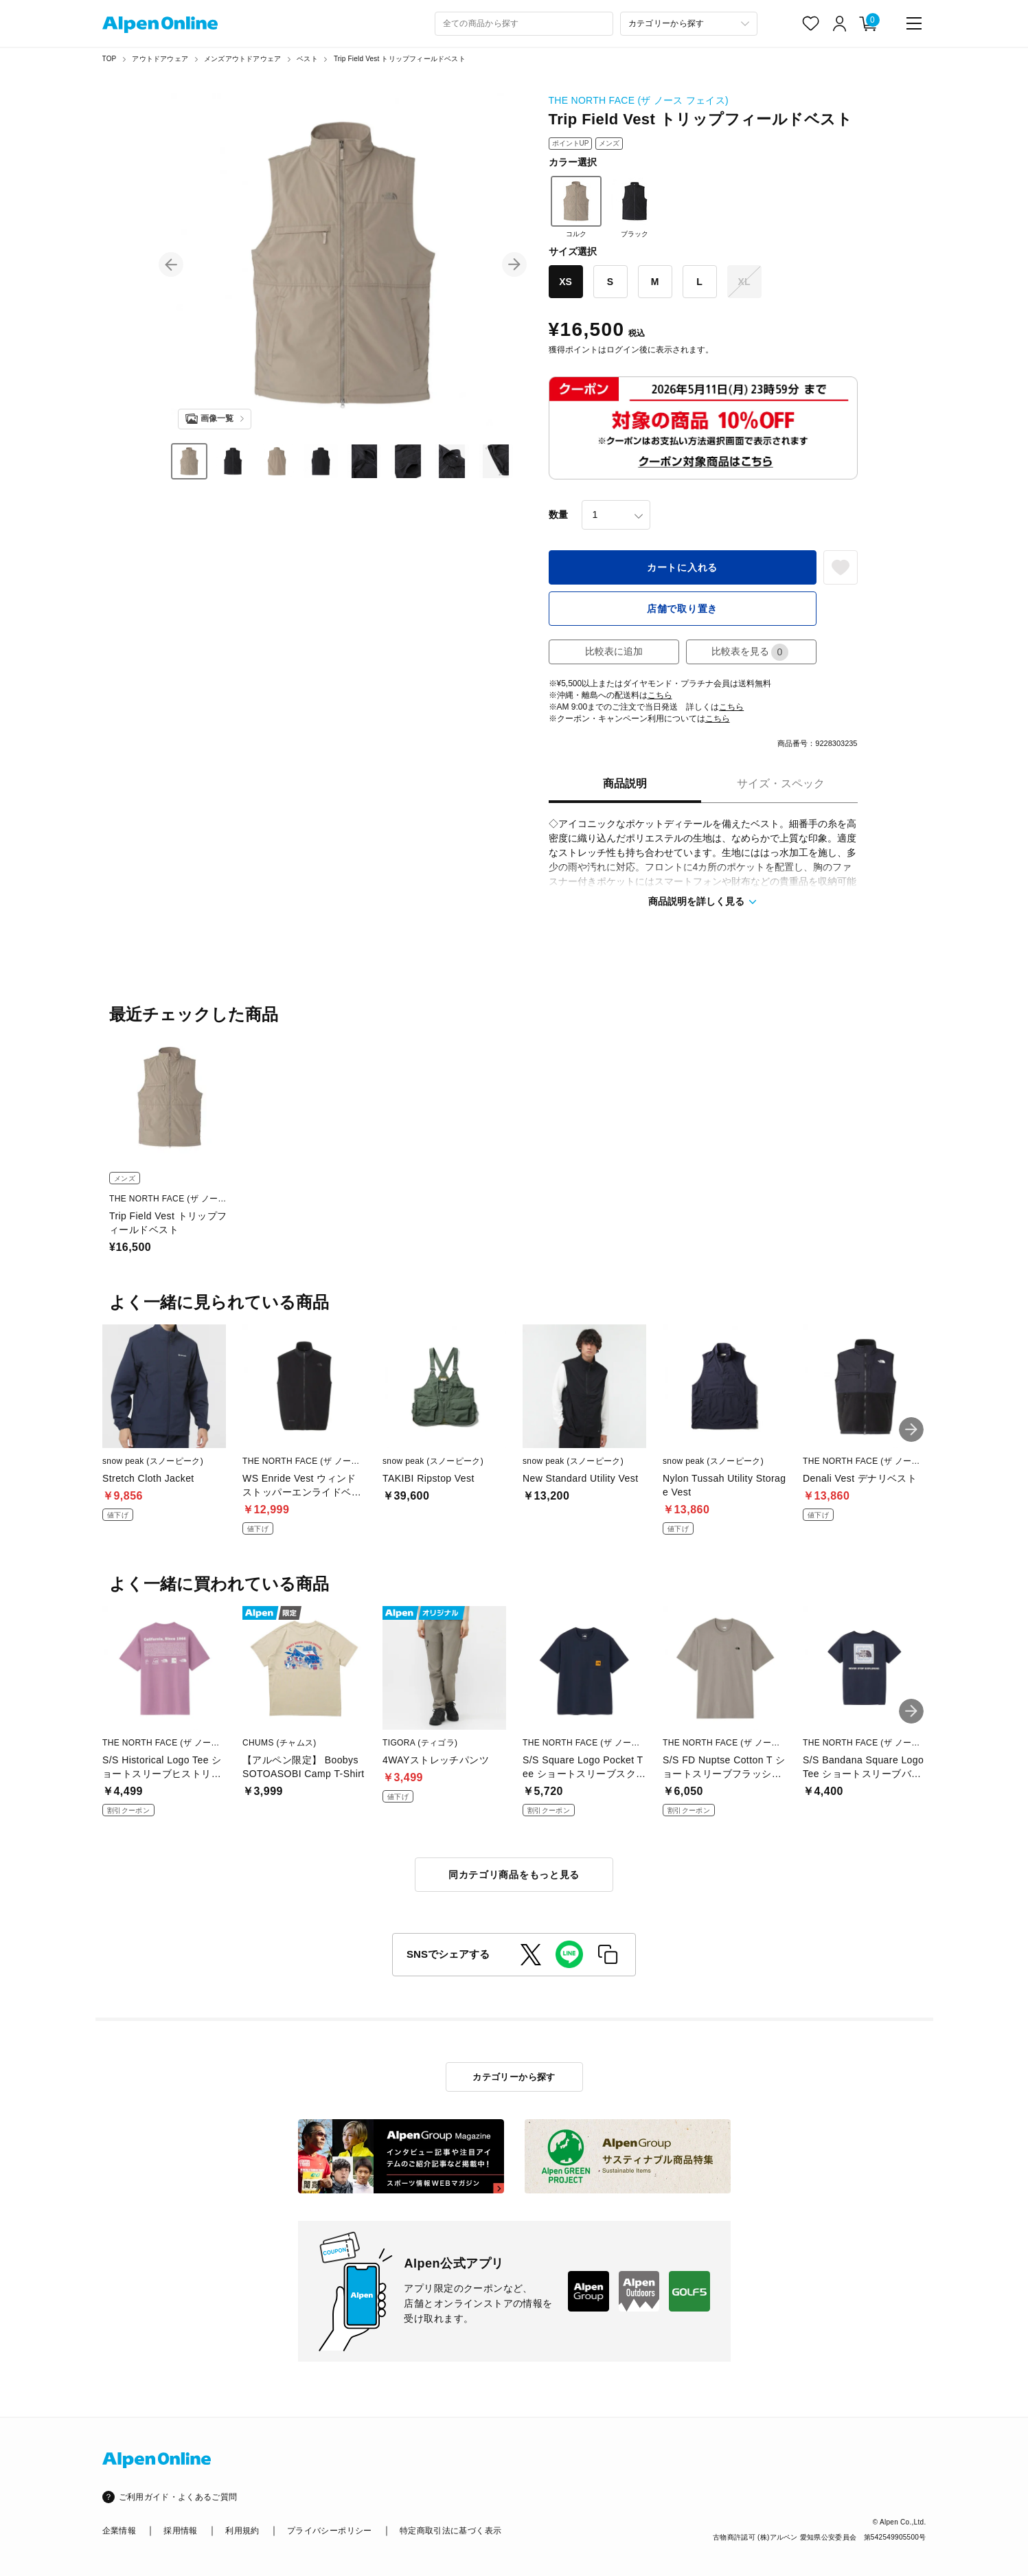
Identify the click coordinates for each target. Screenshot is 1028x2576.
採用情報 (180, 2530)
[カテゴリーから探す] (688, 24)
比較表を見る (749, 652)
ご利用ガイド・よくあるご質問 (178, 2497)
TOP (109, 59)
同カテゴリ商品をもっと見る (514, 1874)
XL (744, 281)
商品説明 (625, 783)
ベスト (307, 59)
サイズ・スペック (781, 783)
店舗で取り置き (682, 608)
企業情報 (119, 2530)
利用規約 (242, 2530)
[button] (171, 264)
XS (565, 281)
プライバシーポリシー (329, 2530)
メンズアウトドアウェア (242, 59)
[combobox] (524, 24)
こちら (660, 695)
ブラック (634, 207)
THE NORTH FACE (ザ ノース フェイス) (639, 100)
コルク (576, 207)
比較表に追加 (614, 651)
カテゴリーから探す (514, 2077)
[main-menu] (914, 23)
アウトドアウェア (160, 59)
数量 (558, 514)
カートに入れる (682, 567)
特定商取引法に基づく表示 (450, 2530)
